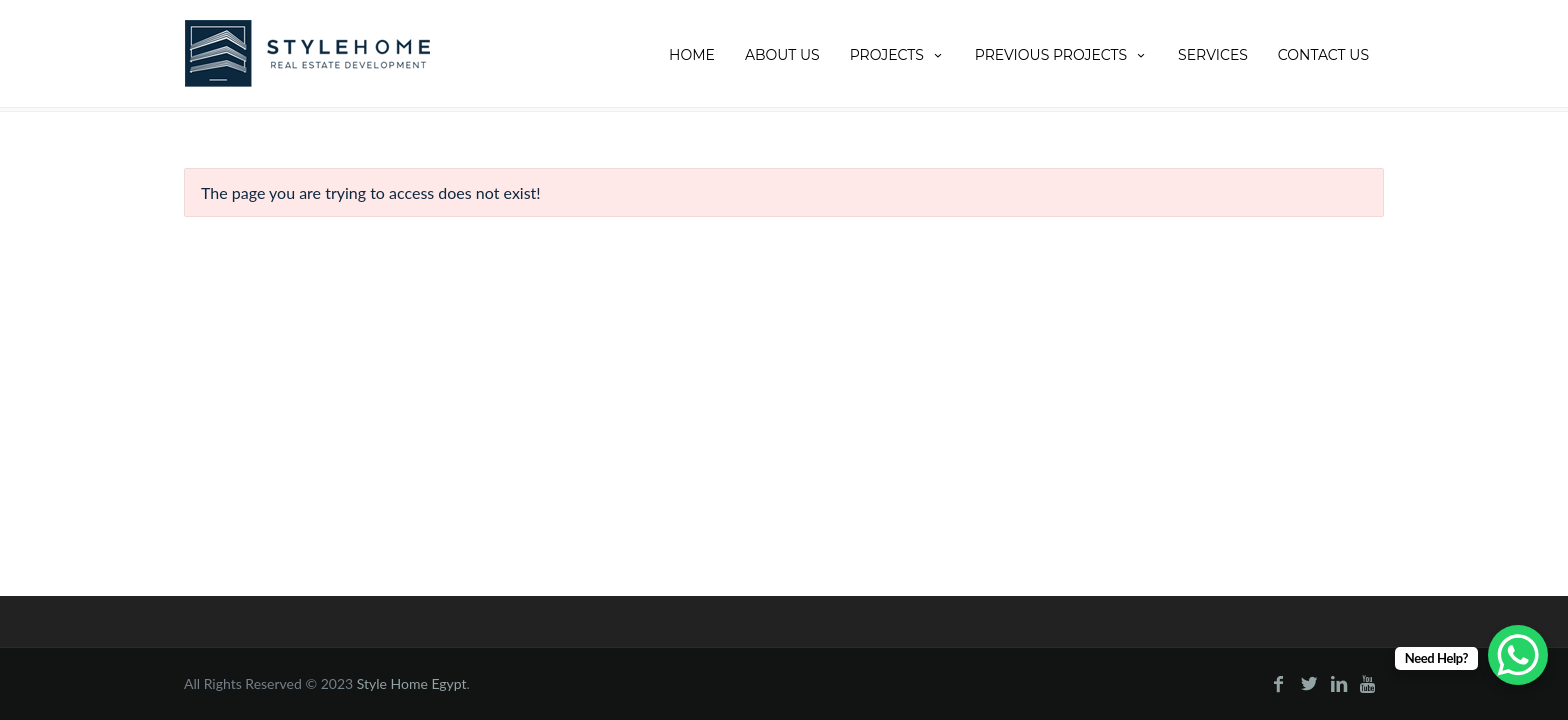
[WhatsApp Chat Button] (1518, 655)
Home (692, 55)
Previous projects (1061, 55)
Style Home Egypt (412, 683)
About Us (782, 55)
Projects (897, 55)
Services (1213, 55)
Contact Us (1323, 55)
